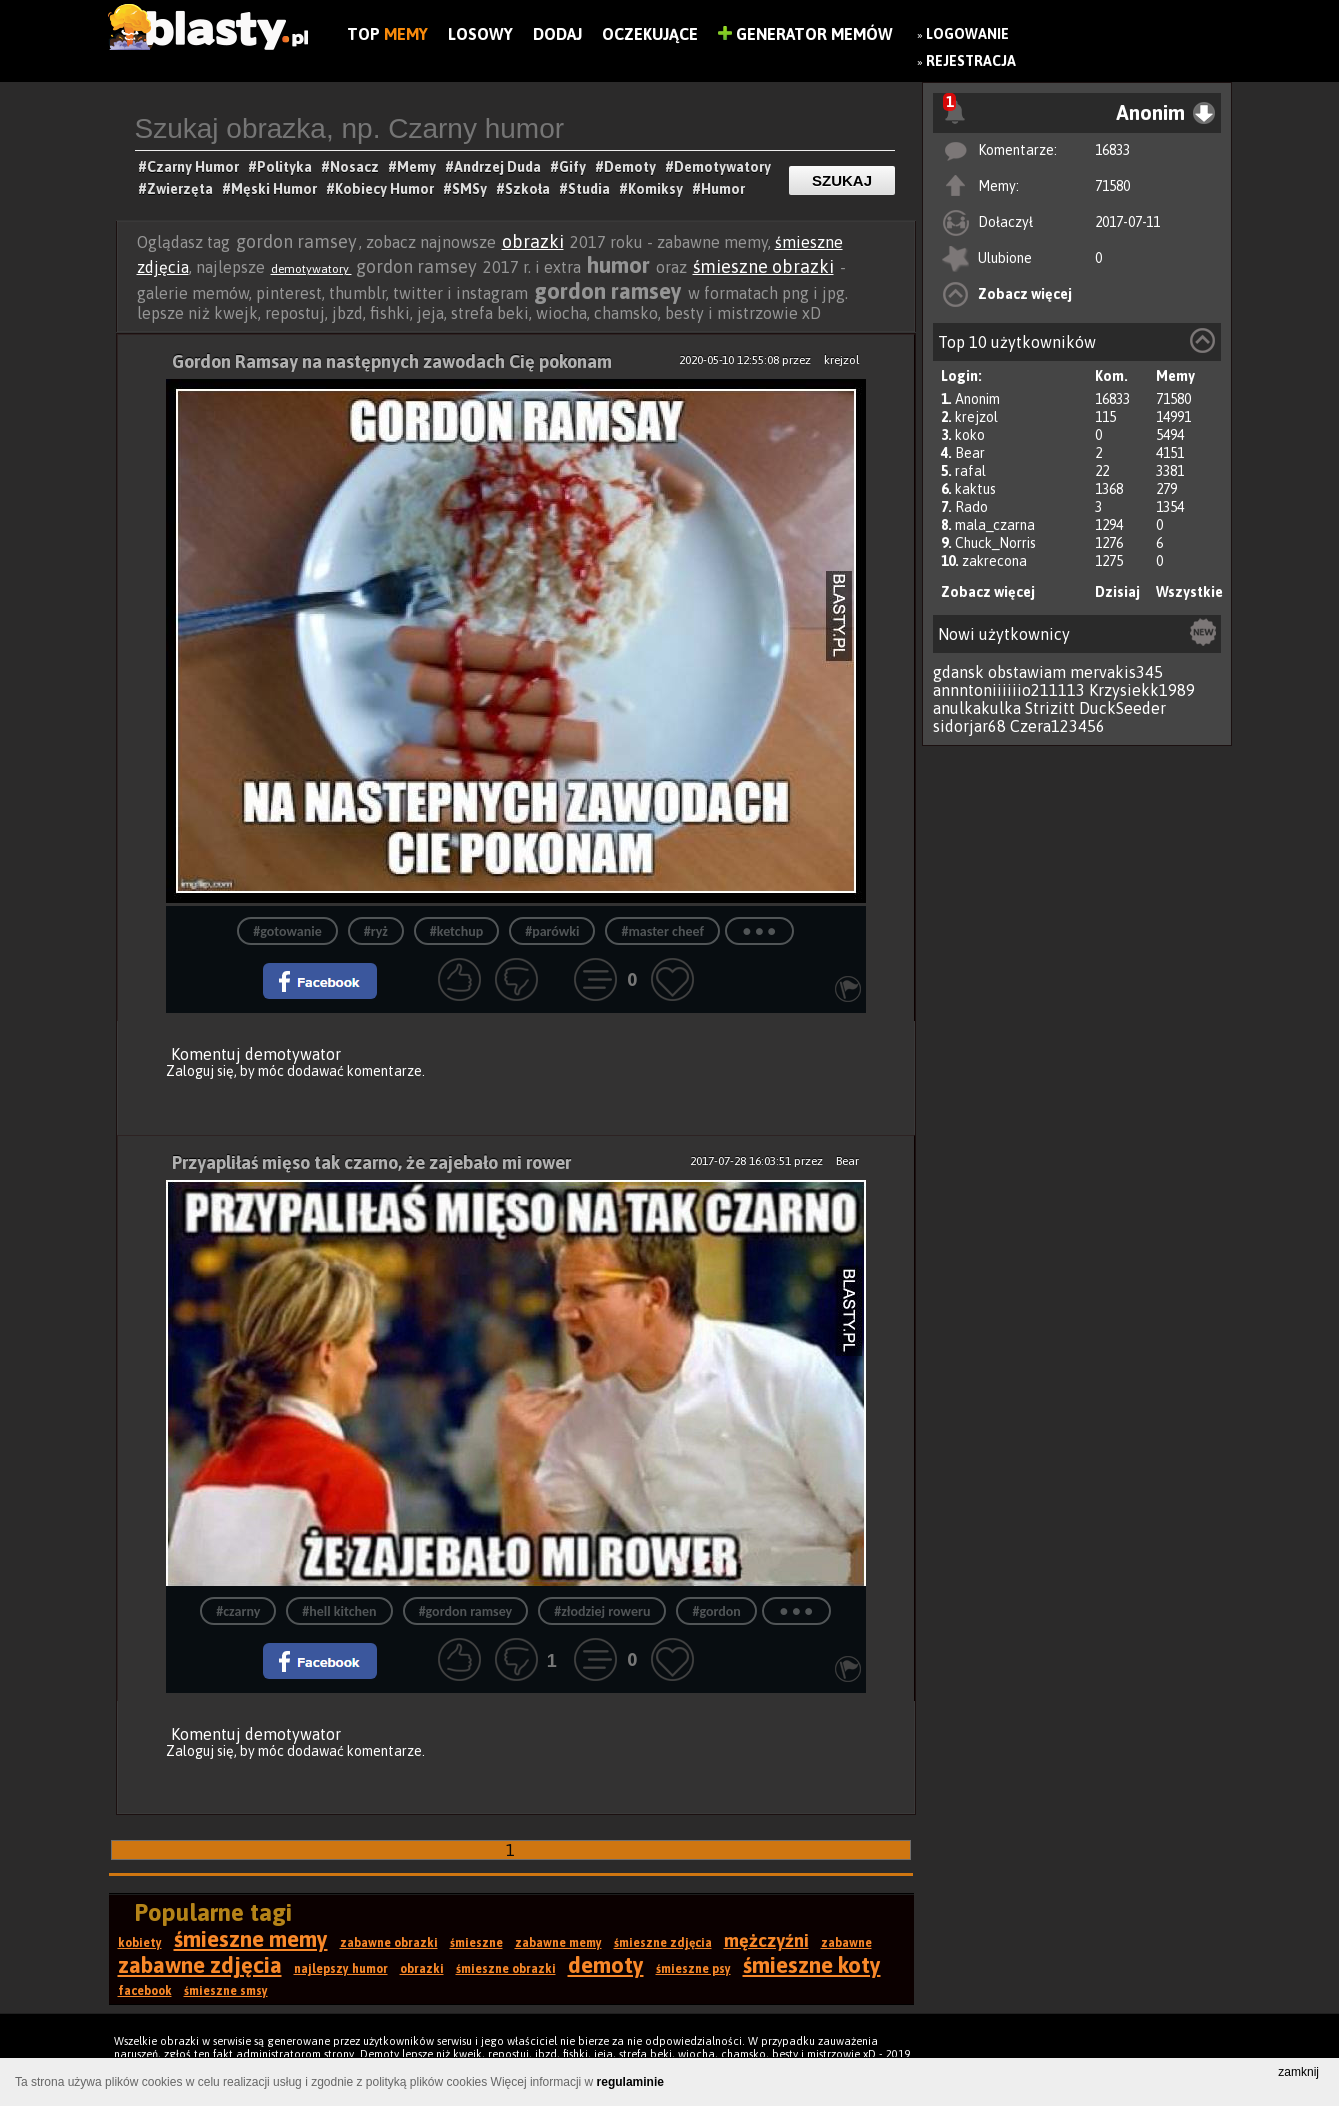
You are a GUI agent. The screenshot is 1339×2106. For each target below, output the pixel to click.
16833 (1112, 150)
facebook (145, 1991)
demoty (606, 1965)
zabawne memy (558, 1943)
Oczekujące (650, 34)
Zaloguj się (200, 1071)
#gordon (716, 1611)
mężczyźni (766, 1940)
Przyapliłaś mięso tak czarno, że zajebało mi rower (371, 1162)
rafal (970, 471)
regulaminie (630, 2082)
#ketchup (456, 931)
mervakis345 (1116, 672)
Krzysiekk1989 (1142, 690)
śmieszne (476, 1943)
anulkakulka (977, 708)
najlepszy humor (341, 1969)
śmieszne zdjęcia (663, 1943)
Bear (970, 453)
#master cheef (662, 931)
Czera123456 (1057, 726)
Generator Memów (805, 34)
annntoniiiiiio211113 (1009, 690)
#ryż (376, 931)
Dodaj (557, 34)
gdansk (958, 672)
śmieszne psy (693, 1969)
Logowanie (967, 34)
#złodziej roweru (602, 1611)
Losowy (480, 34)
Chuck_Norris (995, 543)
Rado (971, 507)
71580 (1112, 186)
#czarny (238, 1611)
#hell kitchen (339, 1611)
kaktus (975, 489)
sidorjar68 (969, 726)
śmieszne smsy (226, 1991)
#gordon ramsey (466, 1611)
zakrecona (994, 561)
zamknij (1298, 2072)
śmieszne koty (812, 1965)
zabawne (846, 1943)
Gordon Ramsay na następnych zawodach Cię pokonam (392, 361)
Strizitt (1050, 708)
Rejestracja (971, 61)
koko (970, 435)
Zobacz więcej (1025, 294)
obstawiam (1027, 672)
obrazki (533, 241)
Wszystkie (1189, 592)
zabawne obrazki (389, 1943)
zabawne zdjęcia (200, 1965)
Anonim (977, 399)
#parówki (552, 931)
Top (387, 34)
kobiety (140, 1943)
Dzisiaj (1117, 592)
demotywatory (311, 269)
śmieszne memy (251, 1939)
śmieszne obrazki (763, 266)
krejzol (976, 417)
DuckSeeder (1122, 708)
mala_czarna (995, 525)
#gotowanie (287, 931)
